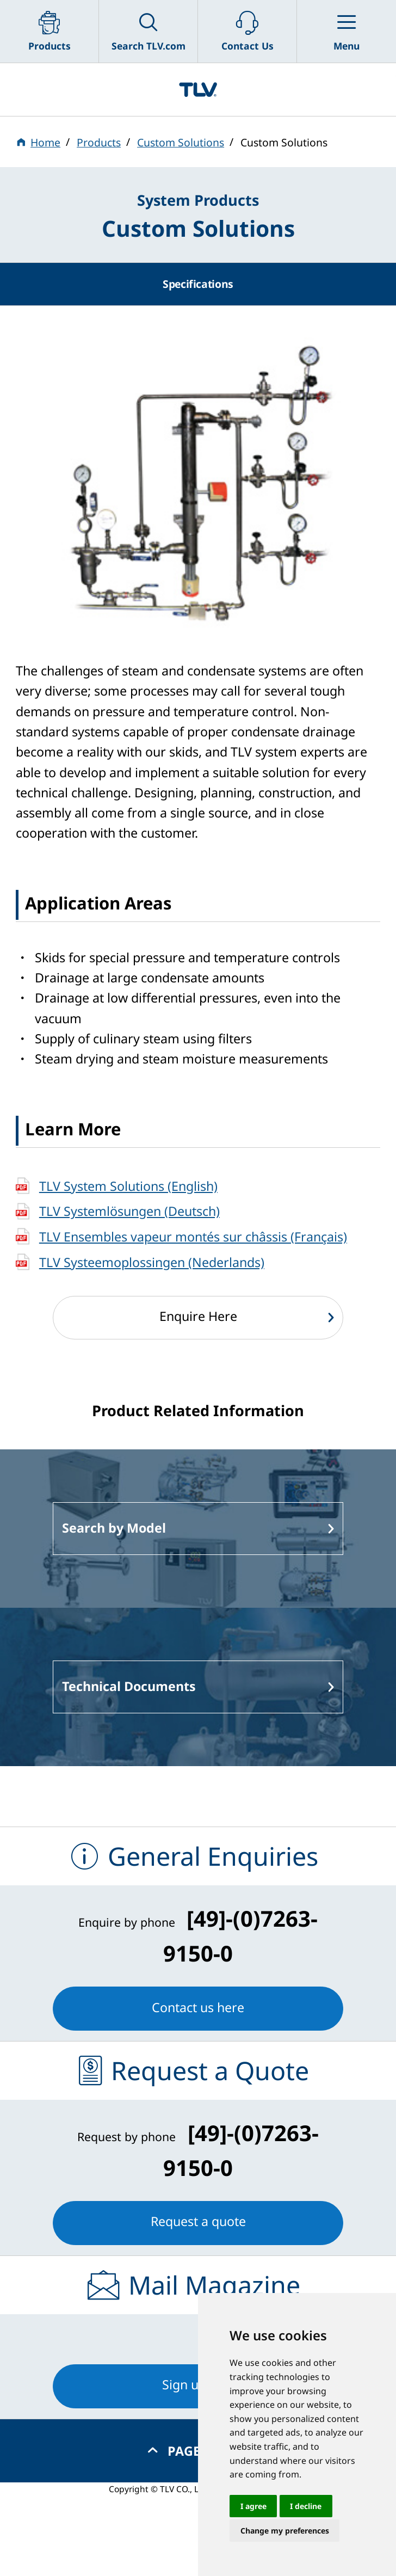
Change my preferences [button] (284, 2530)
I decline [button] (305, 2506)
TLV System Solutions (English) (128, 1186)
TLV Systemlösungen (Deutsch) (129, 1211)
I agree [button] (253, 2506)
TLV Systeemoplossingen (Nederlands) (151, 1262)
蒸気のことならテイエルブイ (198, 89)
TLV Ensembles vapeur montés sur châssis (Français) (193, 1236)
